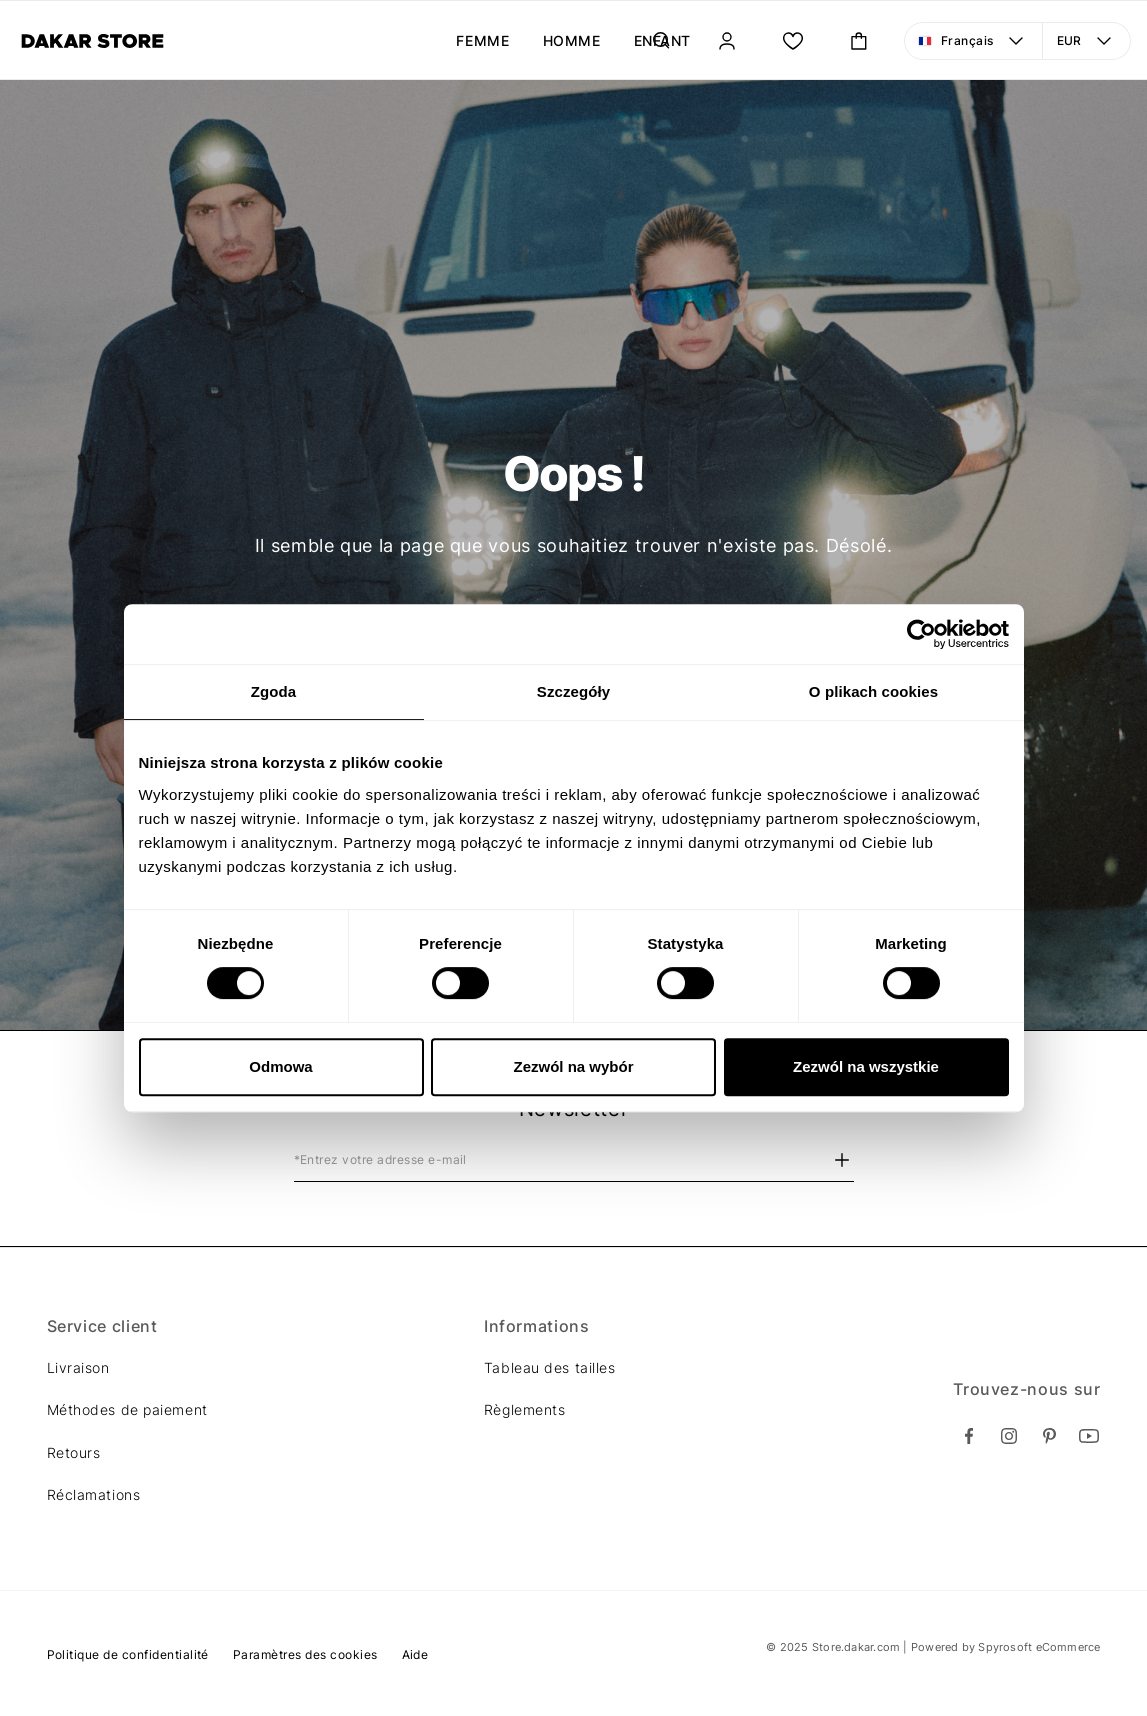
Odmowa (280, 1066)
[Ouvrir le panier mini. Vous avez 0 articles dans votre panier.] (859, 41)
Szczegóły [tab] (573, 691)
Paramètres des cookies (305, 1654)
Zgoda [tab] (274, 691)
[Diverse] (92, 41)
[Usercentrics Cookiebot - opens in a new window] (921, 634)
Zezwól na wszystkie (866, 1066)
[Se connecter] (727, 41)
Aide (415, 1654)
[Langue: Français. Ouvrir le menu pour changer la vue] (973, 41)
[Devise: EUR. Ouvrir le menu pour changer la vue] (1087, 41)
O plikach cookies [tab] (873, 691)
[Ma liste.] (793, 41)
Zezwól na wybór (573, 1066)
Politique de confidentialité (128, 1654)
